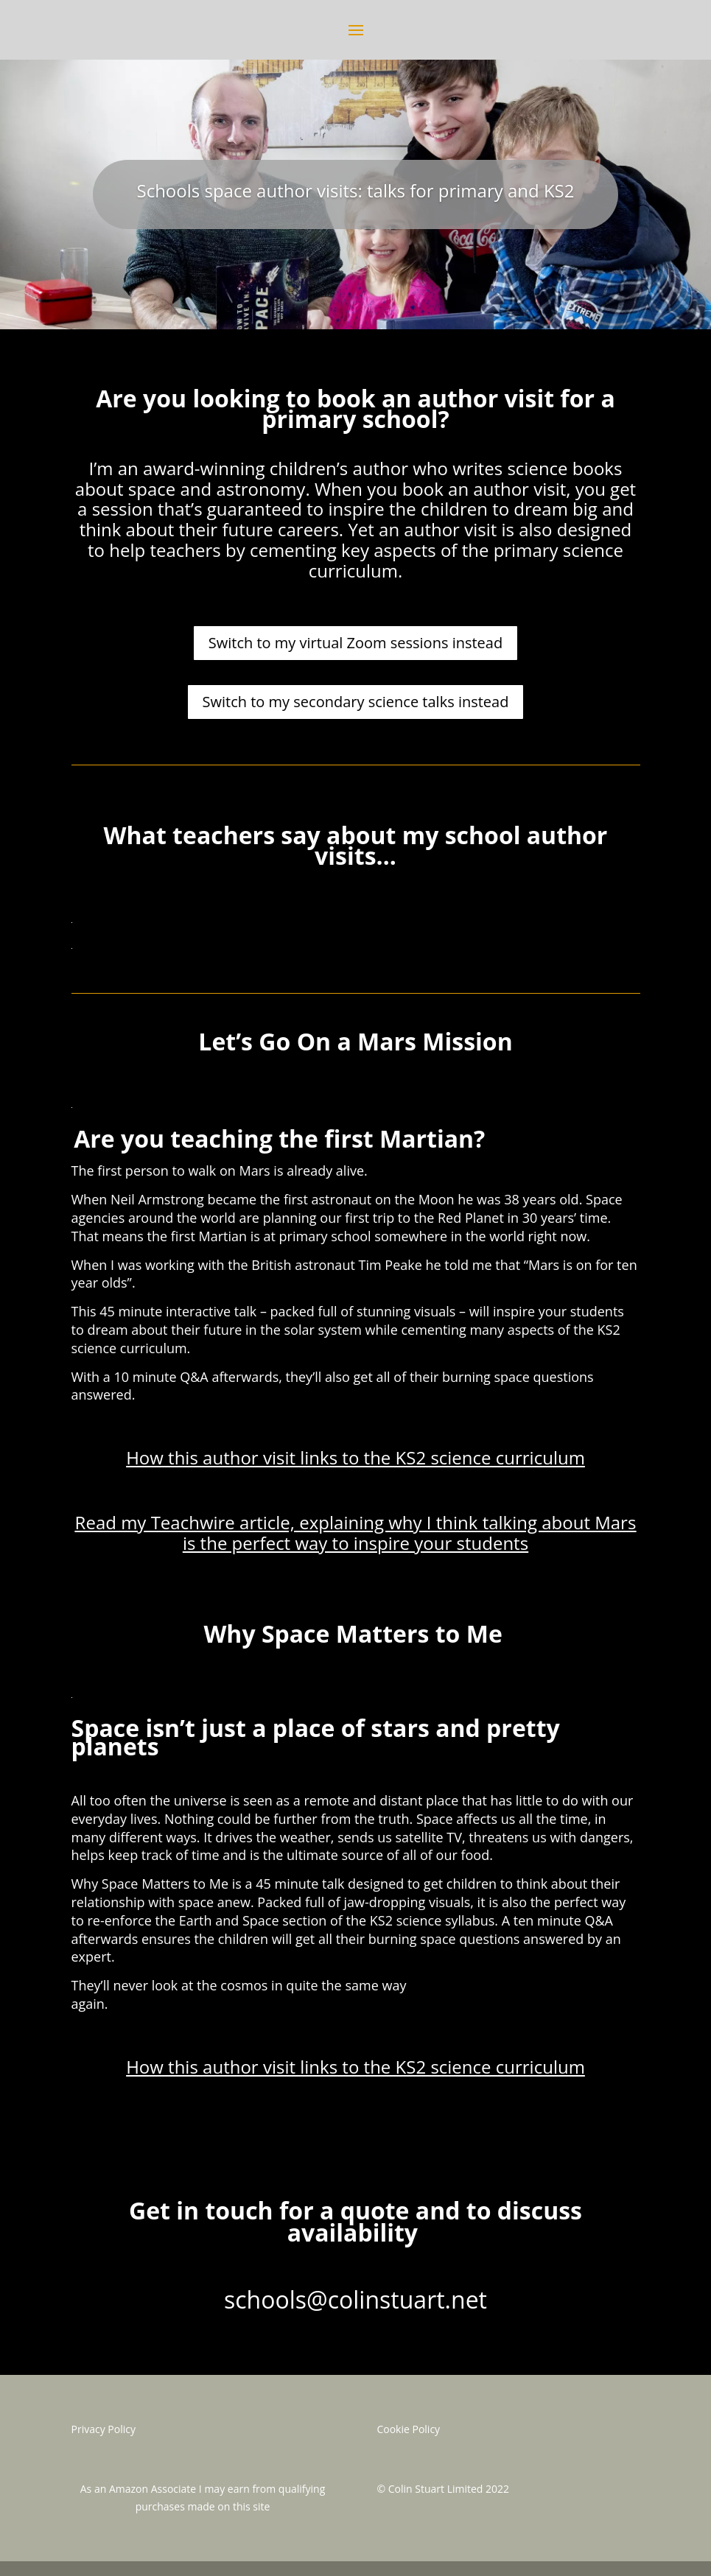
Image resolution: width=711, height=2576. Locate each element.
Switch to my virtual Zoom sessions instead (355, 643)
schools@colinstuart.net (355, 2299)
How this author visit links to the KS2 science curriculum (355, 1457)
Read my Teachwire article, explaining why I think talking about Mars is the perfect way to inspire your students (356, 1532)
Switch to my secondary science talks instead (356, 702)
